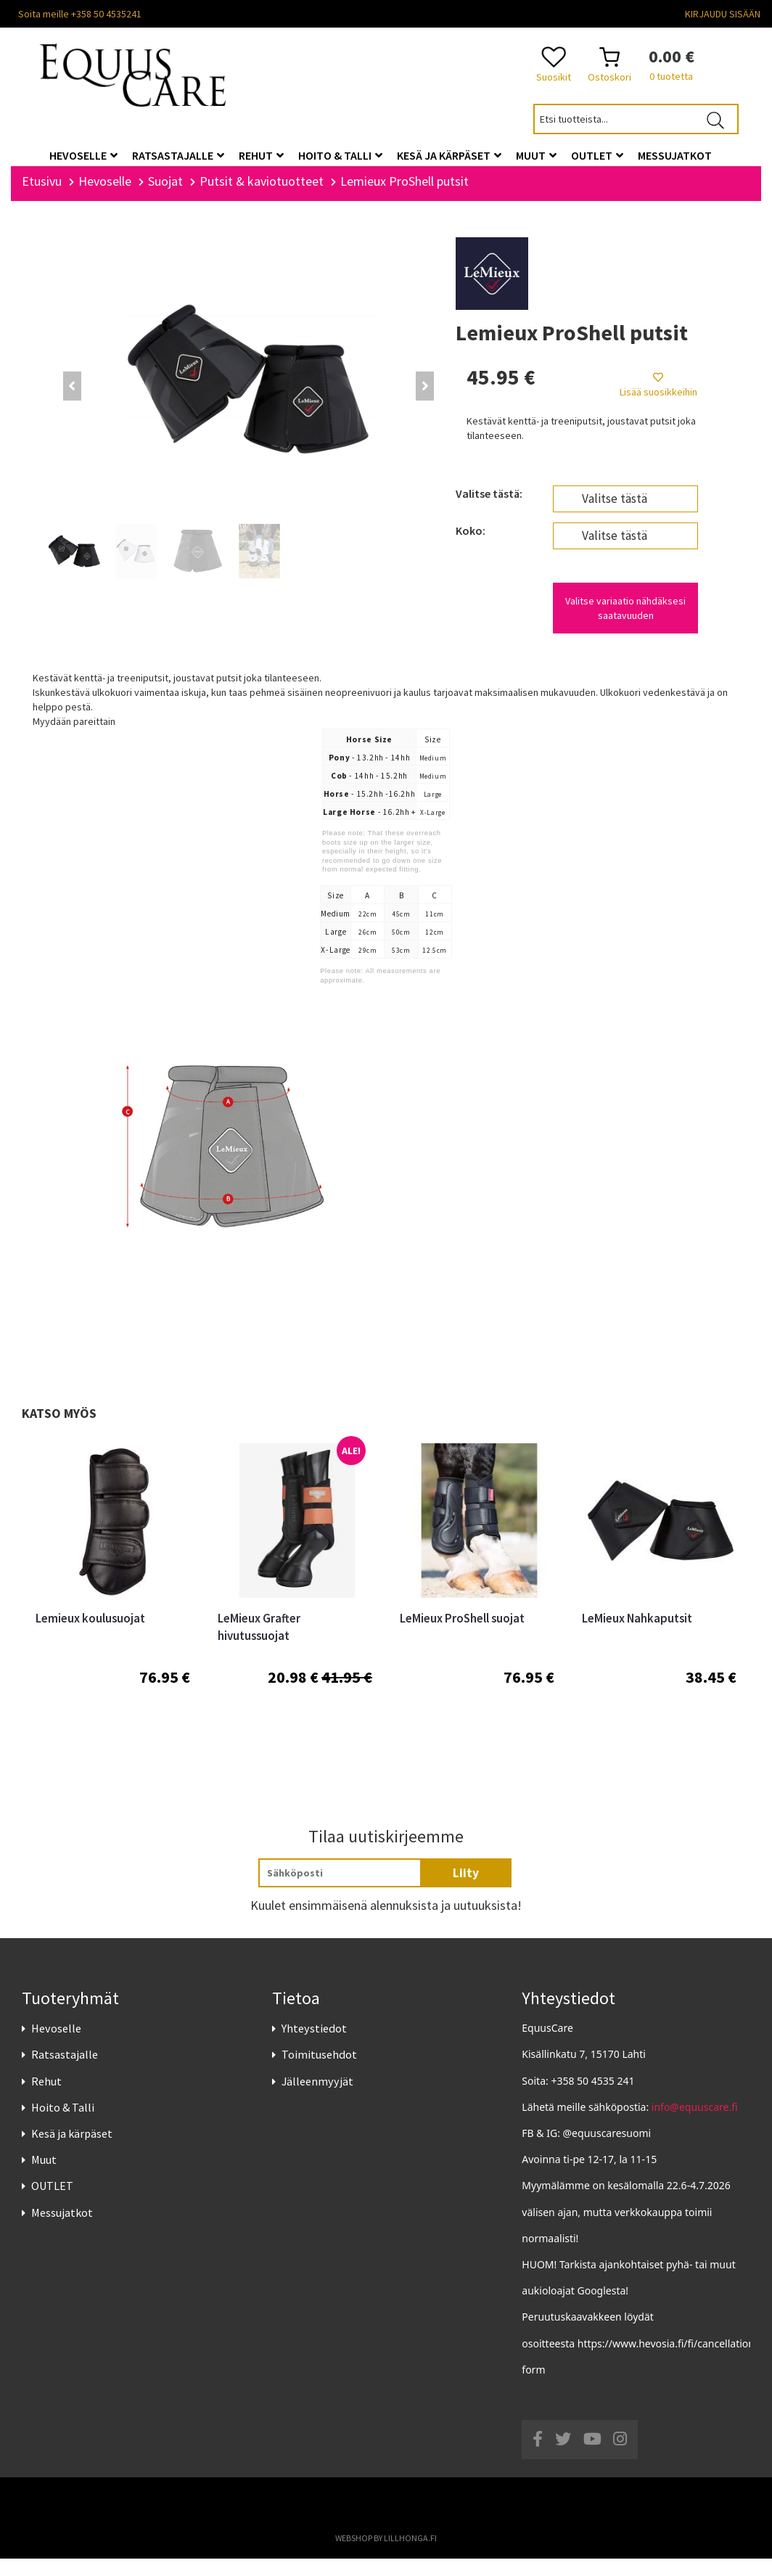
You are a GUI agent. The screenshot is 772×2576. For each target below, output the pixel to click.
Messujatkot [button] (675, 155)
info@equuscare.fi (695, 2123)
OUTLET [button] (597, 155)
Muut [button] (536, 155)
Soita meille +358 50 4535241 (79, 13)
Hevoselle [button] (83, 155)
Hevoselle (56, 2045)
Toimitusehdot (319, 2071)
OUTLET (52, 2203)
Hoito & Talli (62, 2124)
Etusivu (42, 197)
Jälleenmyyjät (317, 2098)
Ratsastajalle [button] (178, 155)
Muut (44, 2177)
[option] (113, 1614)
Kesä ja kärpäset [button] (449, 155)
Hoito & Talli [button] (340, 155)
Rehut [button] (261, 155)
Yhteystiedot (314, 2045)
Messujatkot (62, 2229)
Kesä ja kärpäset (71, 2150)
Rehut (46, 2098)
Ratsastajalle (64, 2071)
